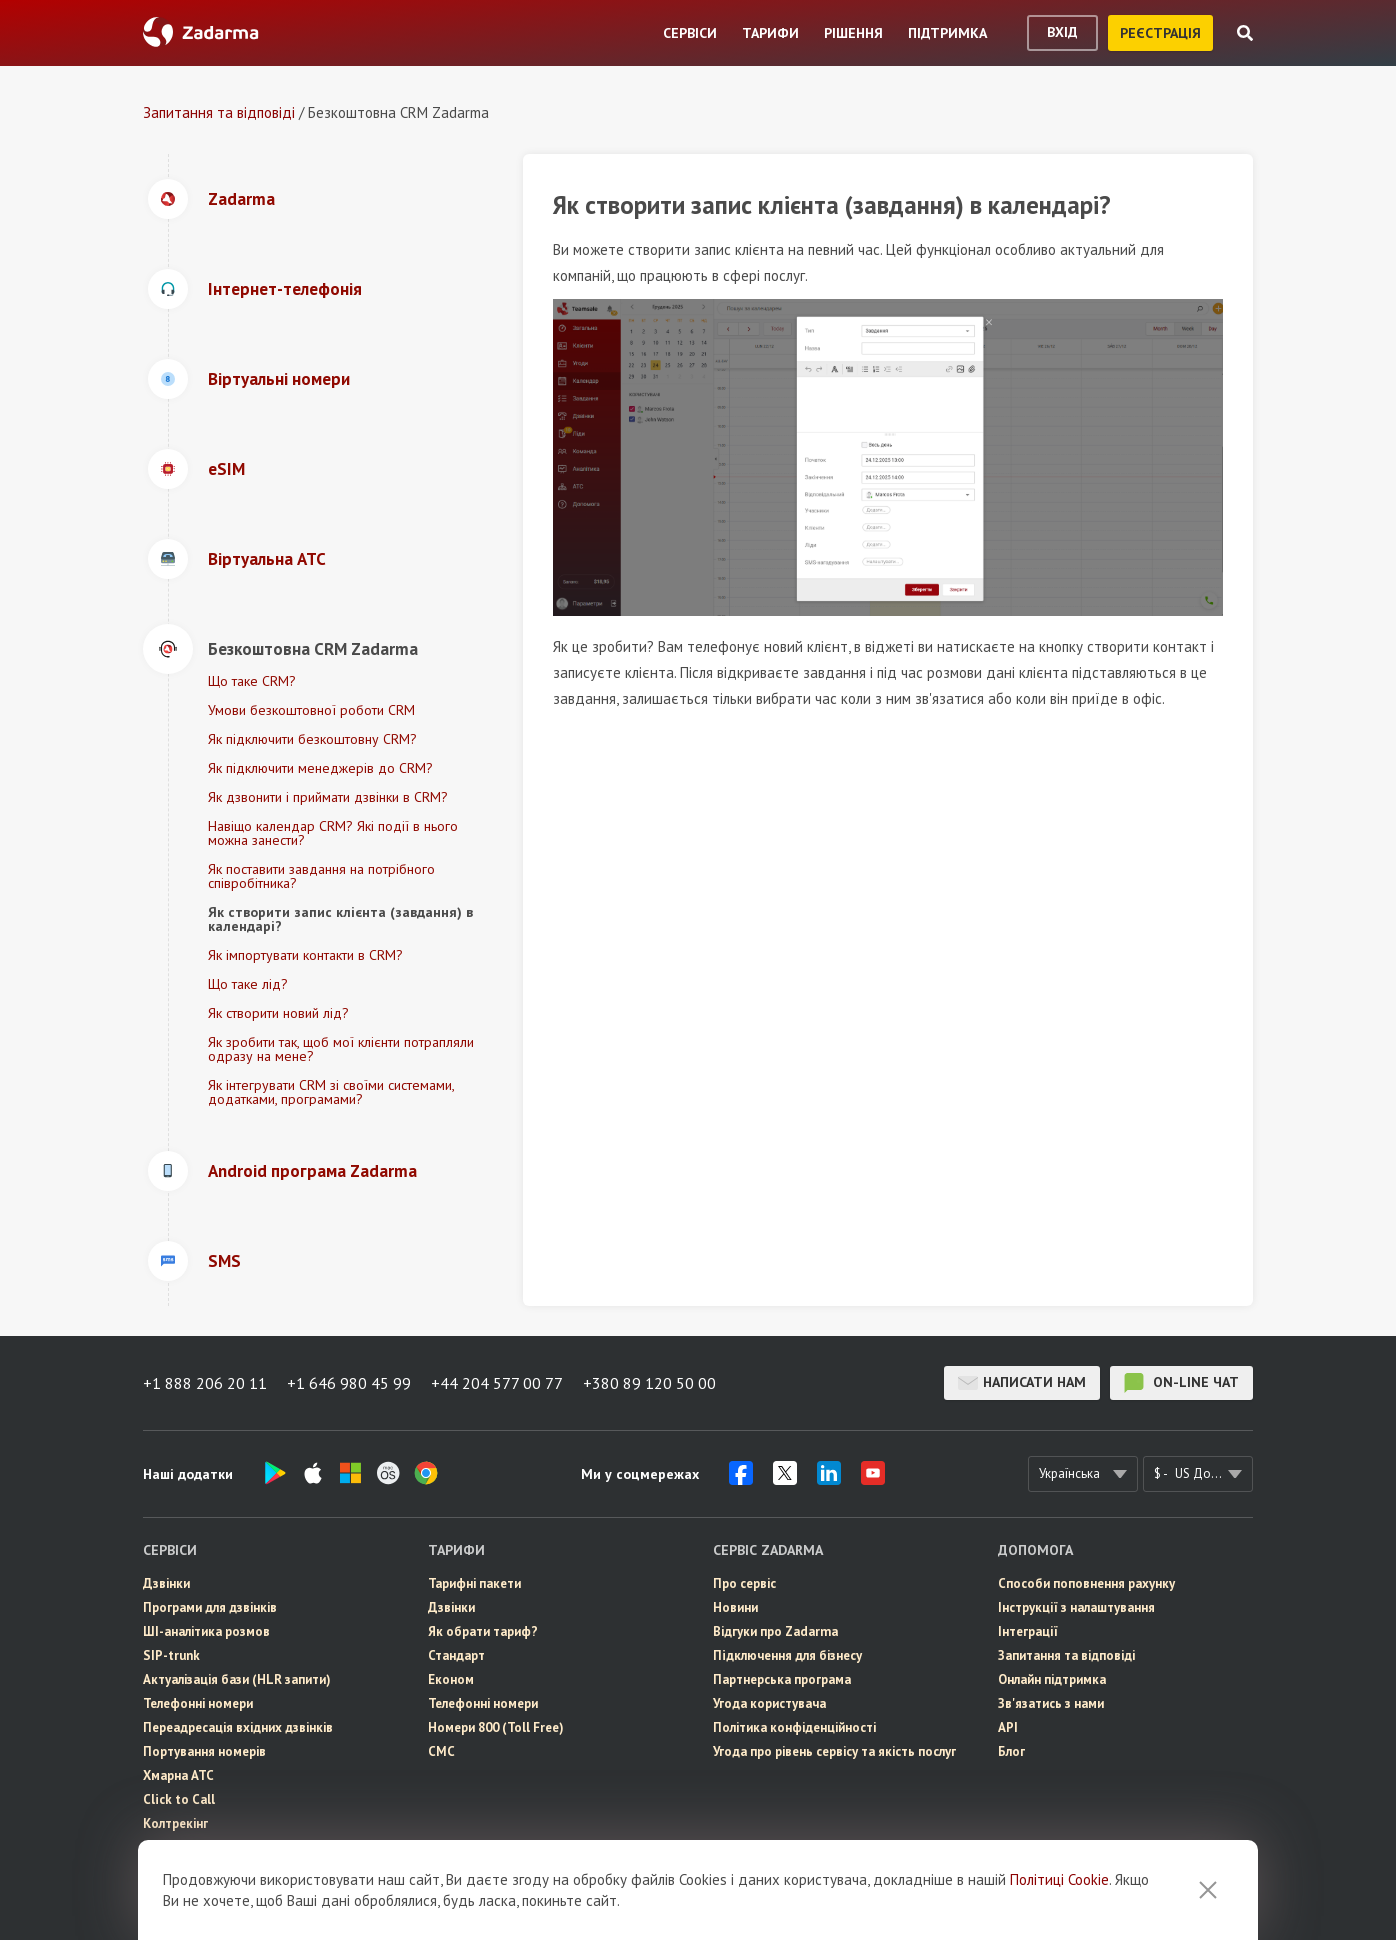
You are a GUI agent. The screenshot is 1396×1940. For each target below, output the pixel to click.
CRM (156, 1895)
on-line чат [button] (1181, 1383)
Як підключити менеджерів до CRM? (320, 768)
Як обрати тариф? (483, 1631)
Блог (1011, 1751)
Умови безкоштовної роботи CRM (311, 710)
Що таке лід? (248, 984)
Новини (735, 1607)
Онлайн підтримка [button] (1052, 1679)
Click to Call (179, 1799)
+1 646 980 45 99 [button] (349, 1383)
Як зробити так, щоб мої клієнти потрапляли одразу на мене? (341, 1049)
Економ (451, 1679)
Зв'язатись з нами (1051, 1703)
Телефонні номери (198, 1703)
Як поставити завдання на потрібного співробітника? (321, 876)
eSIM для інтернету (200, 1847)
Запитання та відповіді (219, 112)
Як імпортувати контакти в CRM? (305, 955)
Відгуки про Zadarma (775, 1631)
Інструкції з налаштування (1076, 1607)
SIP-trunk (171, 1655)
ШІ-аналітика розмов (206, 1631)
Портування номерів (204, 1751)
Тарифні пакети (474, 1583)
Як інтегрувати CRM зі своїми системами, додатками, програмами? (331, 1092)
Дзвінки (166, 1583)
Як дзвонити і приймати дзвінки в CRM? (328, 797)
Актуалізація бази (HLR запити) (237, 1679)
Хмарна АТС (178, 1775)
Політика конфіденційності (794, 1727)
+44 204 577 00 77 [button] (497, 1383)
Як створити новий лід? (278, 1013)
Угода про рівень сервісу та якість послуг (834, 1751)
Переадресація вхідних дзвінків (238, 1727)
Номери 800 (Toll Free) (496, 1727)
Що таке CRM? (252, 681)
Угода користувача (769, 1703)
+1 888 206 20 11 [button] (205, 1383)
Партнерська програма (782, 1679)
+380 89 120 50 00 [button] (649, 1383)
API (1008, 1727)
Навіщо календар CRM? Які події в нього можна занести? (333, 833)
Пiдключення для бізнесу (787, 1655)
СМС (156, 1871)
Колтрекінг (175, 1823)
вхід (1062, 32)
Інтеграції (1028, 1631)
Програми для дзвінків (210, 1607)
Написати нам (1022, 1383)
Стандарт (456, 1655)
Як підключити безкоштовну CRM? (312, 739)
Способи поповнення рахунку (1086, 1583)
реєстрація (1160, 33)
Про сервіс (744, 1583)
